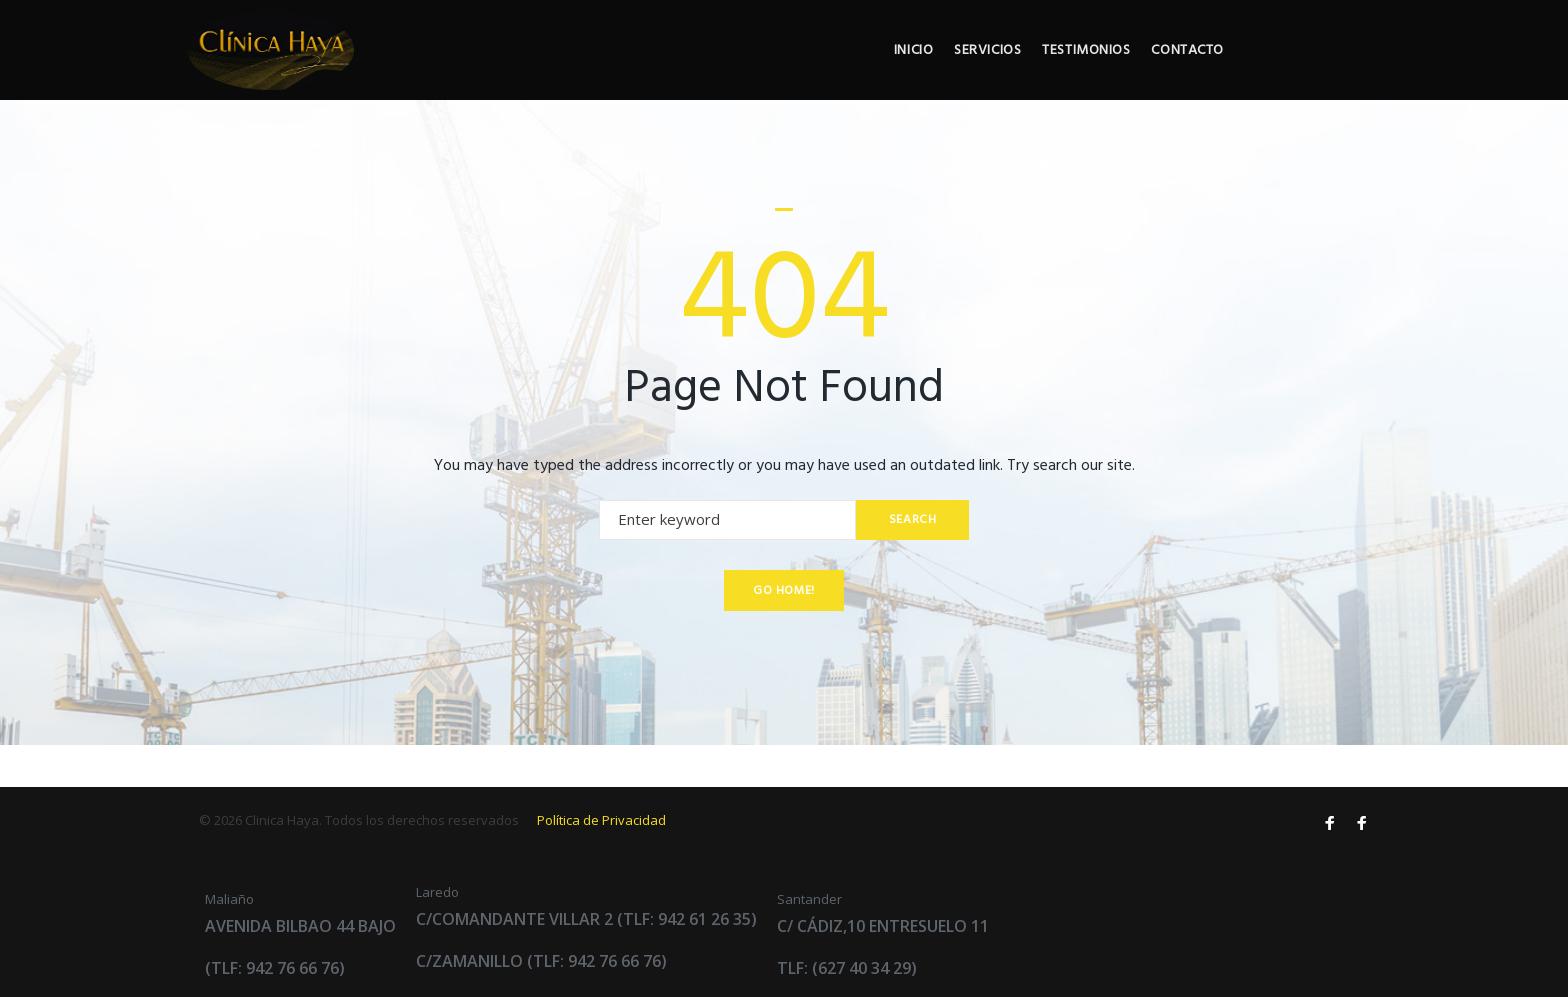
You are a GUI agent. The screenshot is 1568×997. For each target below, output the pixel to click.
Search (909, 561)
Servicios (1107, 71)
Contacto (1320, 71)
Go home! (784, 632)
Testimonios (1212, 71)
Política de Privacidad (601, 820)
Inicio (1027, 71)
